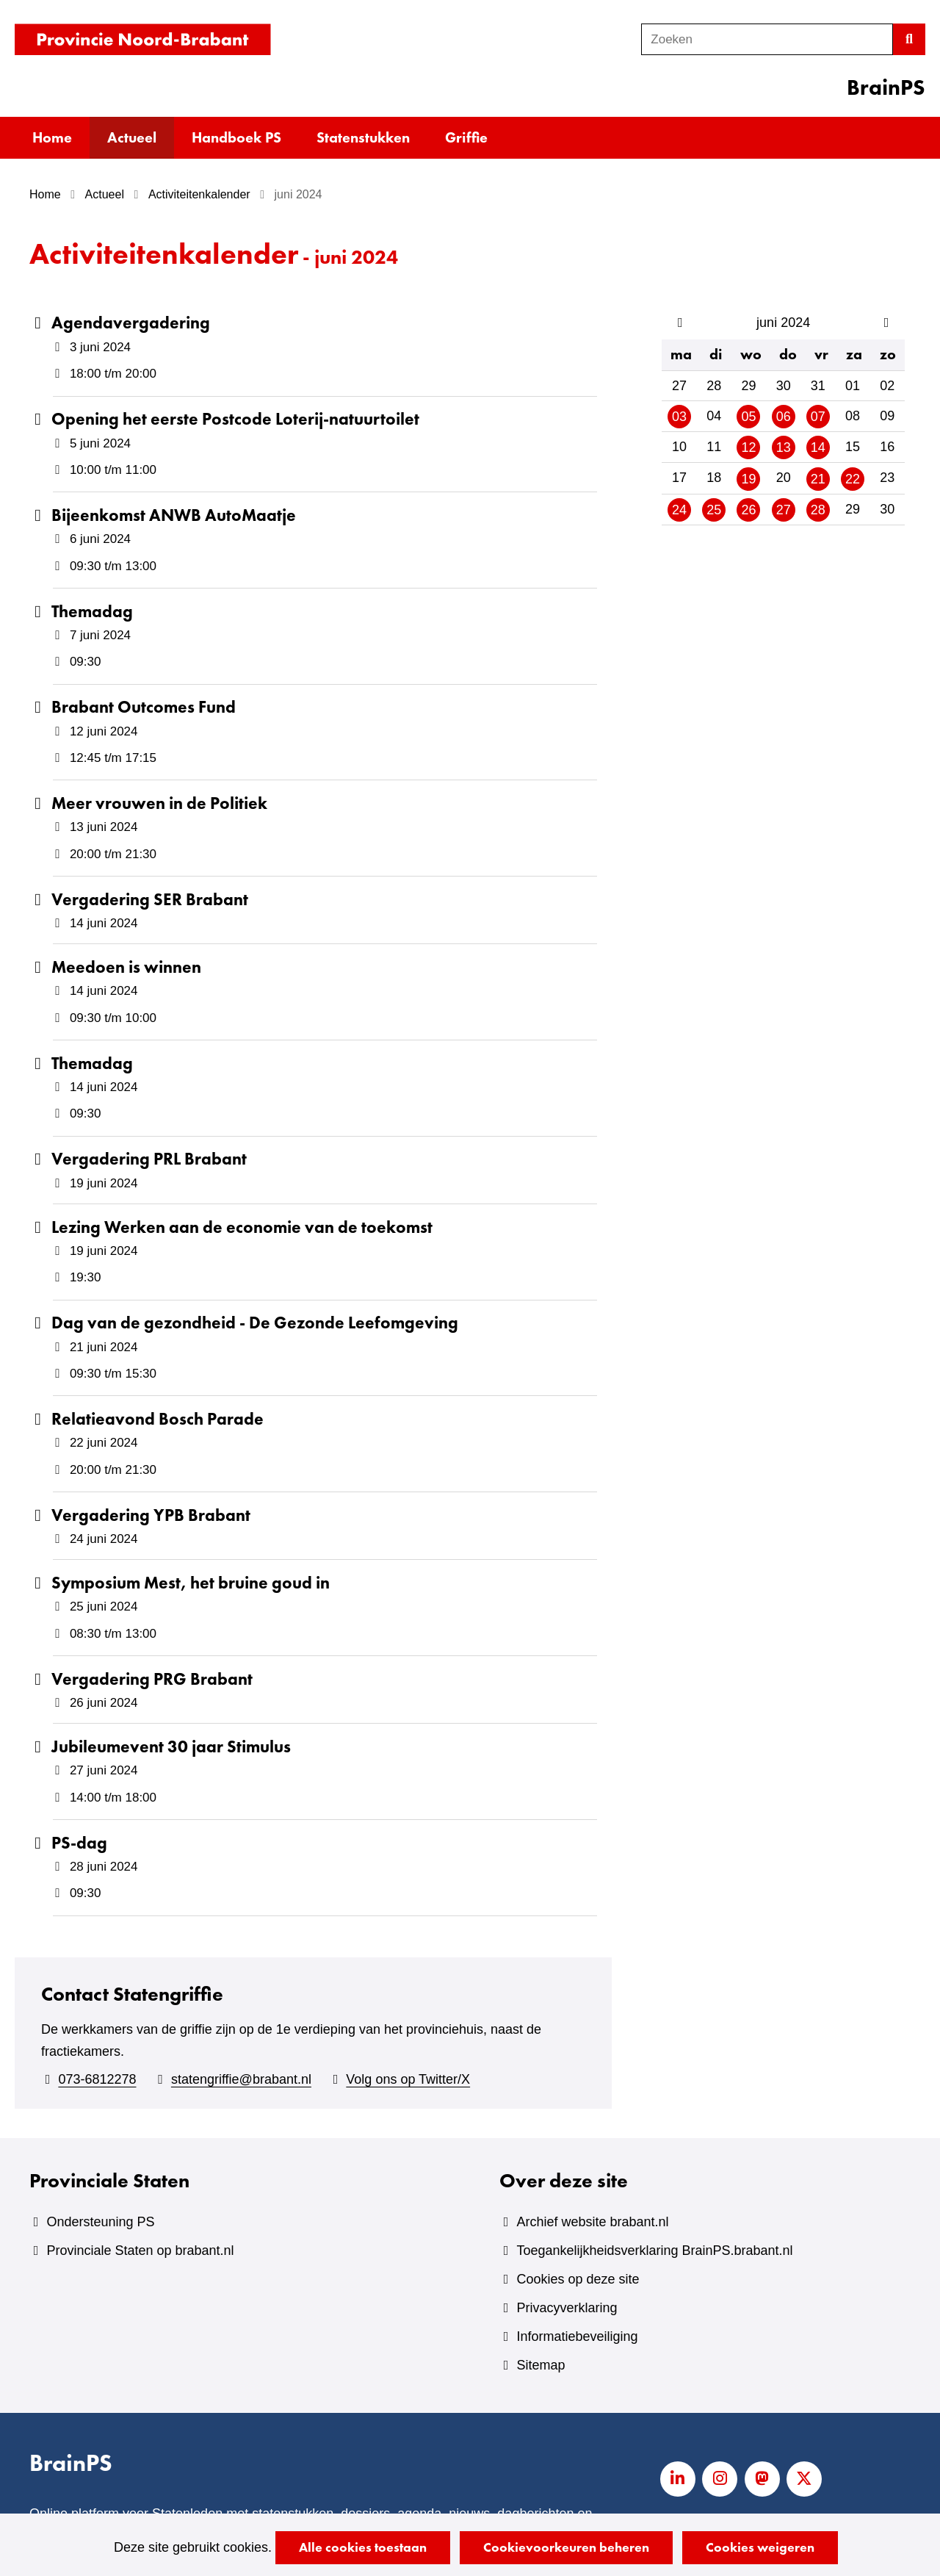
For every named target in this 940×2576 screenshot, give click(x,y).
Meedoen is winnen (126, 967)
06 (783, 416)
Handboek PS (236, 137)
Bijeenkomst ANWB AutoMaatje (173, 515)
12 (748, 447)
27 (783, 510)
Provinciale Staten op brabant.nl (140, 2250)
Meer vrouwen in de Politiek (159, 803)
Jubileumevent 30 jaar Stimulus (171, 1746)
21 (818, 479)
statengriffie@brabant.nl (241, 2079)
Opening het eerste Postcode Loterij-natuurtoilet (235, 419)
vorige (677, 323)
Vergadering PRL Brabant (149, 1159)
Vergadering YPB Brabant (150, 1515)
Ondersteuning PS (100, 2222)
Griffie (466, 137)
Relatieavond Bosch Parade (157, 1419)
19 (748, 479)
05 (748, 416)
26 (748, 510)
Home (52, 137)
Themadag (92, 611)
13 (783, 447)
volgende (887, 323)
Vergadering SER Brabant (149, 899)
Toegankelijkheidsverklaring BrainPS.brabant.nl (654, 2250)
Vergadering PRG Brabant (152, 1679)
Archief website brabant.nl (592, 2222)
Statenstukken (363, 137)
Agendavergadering (130, 323)
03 (679, 416)
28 (818, 510)
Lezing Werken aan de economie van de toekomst (242, 1227)
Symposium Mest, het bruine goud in (190, 1583)
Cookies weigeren (760, 2547)
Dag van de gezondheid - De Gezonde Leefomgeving (254, 1323)
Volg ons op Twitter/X (408, 2079)
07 (818, 416)
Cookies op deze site (577, 2279)
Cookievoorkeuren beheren (566, 2547)
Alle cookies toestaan (363, 2547)
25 (713, 510)
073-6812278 (97, 2079)
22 (852, 479)
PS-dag (79, 1843)
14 (818, 447)
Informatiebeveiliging (576, 2336)
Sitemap (540, 2365)
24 (679, 510)
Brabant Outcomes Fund (143, 707)
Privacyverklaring (566, 2307)
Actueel (131, 137)
